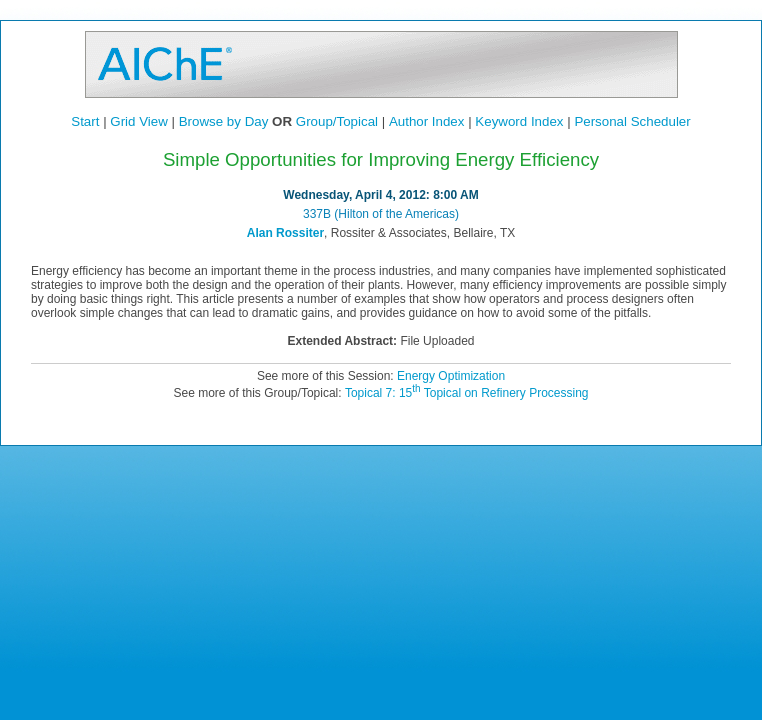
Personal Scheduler (632, 121)
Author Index (427, 121)
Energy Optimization (451, 376)
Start (85, 121)
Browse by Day (224, 121)
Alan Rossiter (285, 233)
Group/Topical (337, 121)
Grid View (139, 121)
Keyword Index (519, 121)
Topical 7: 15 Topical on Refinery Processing (467, 393)
